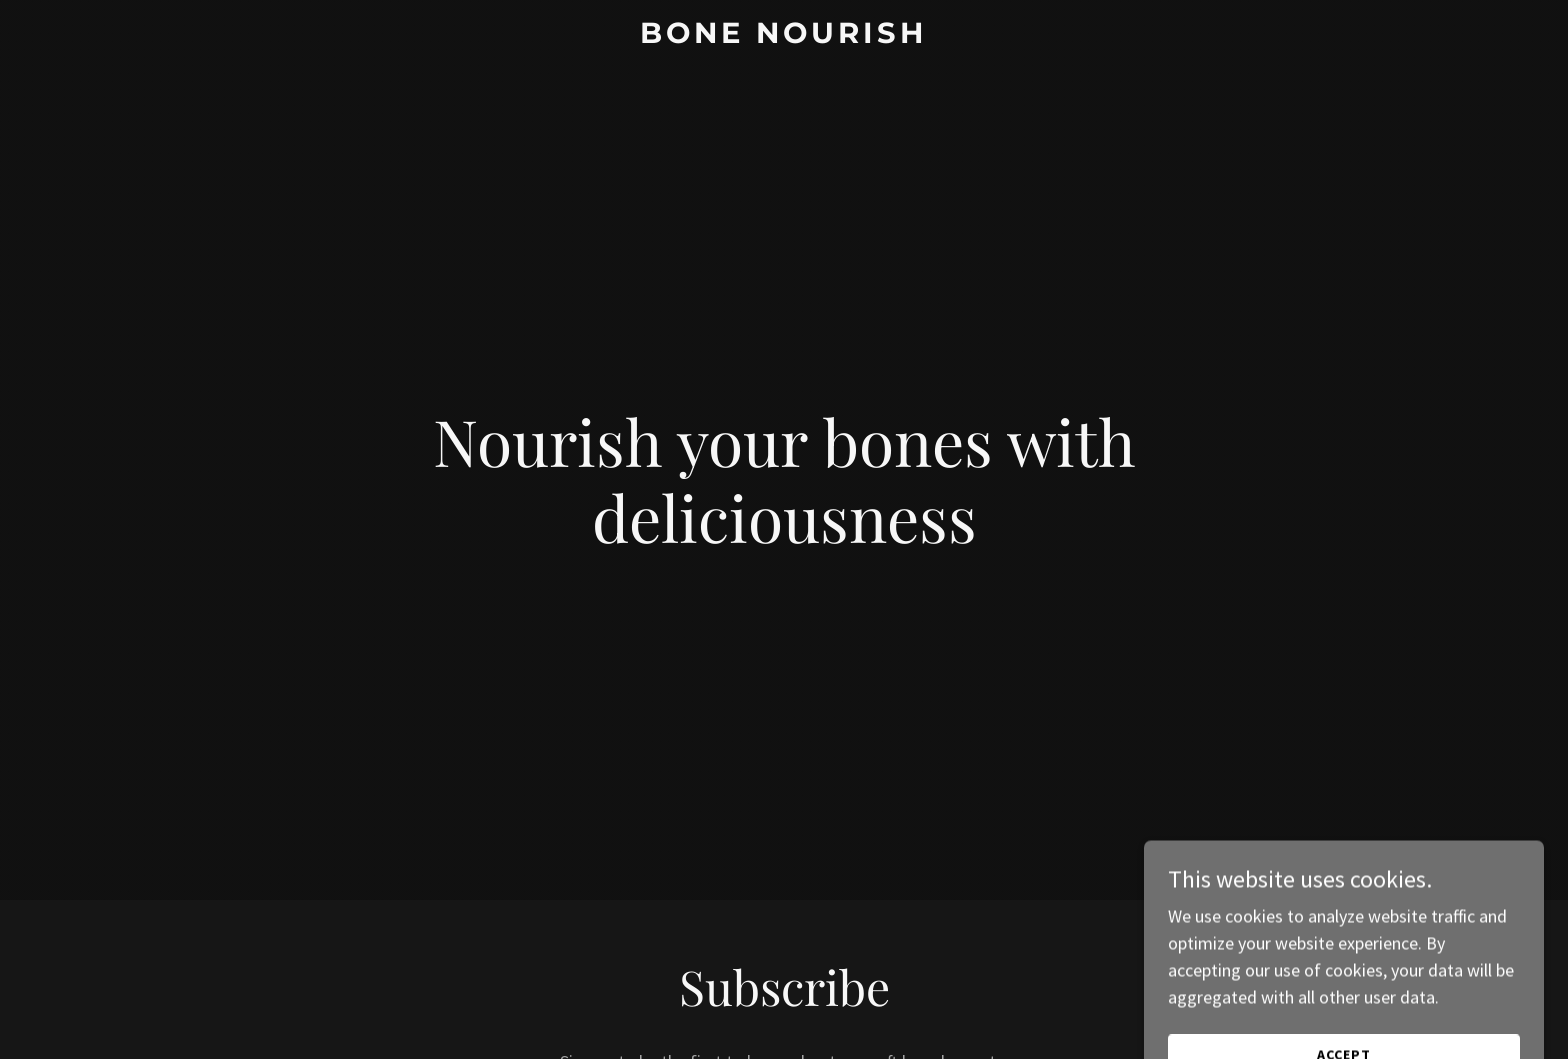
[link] (784, 36)
